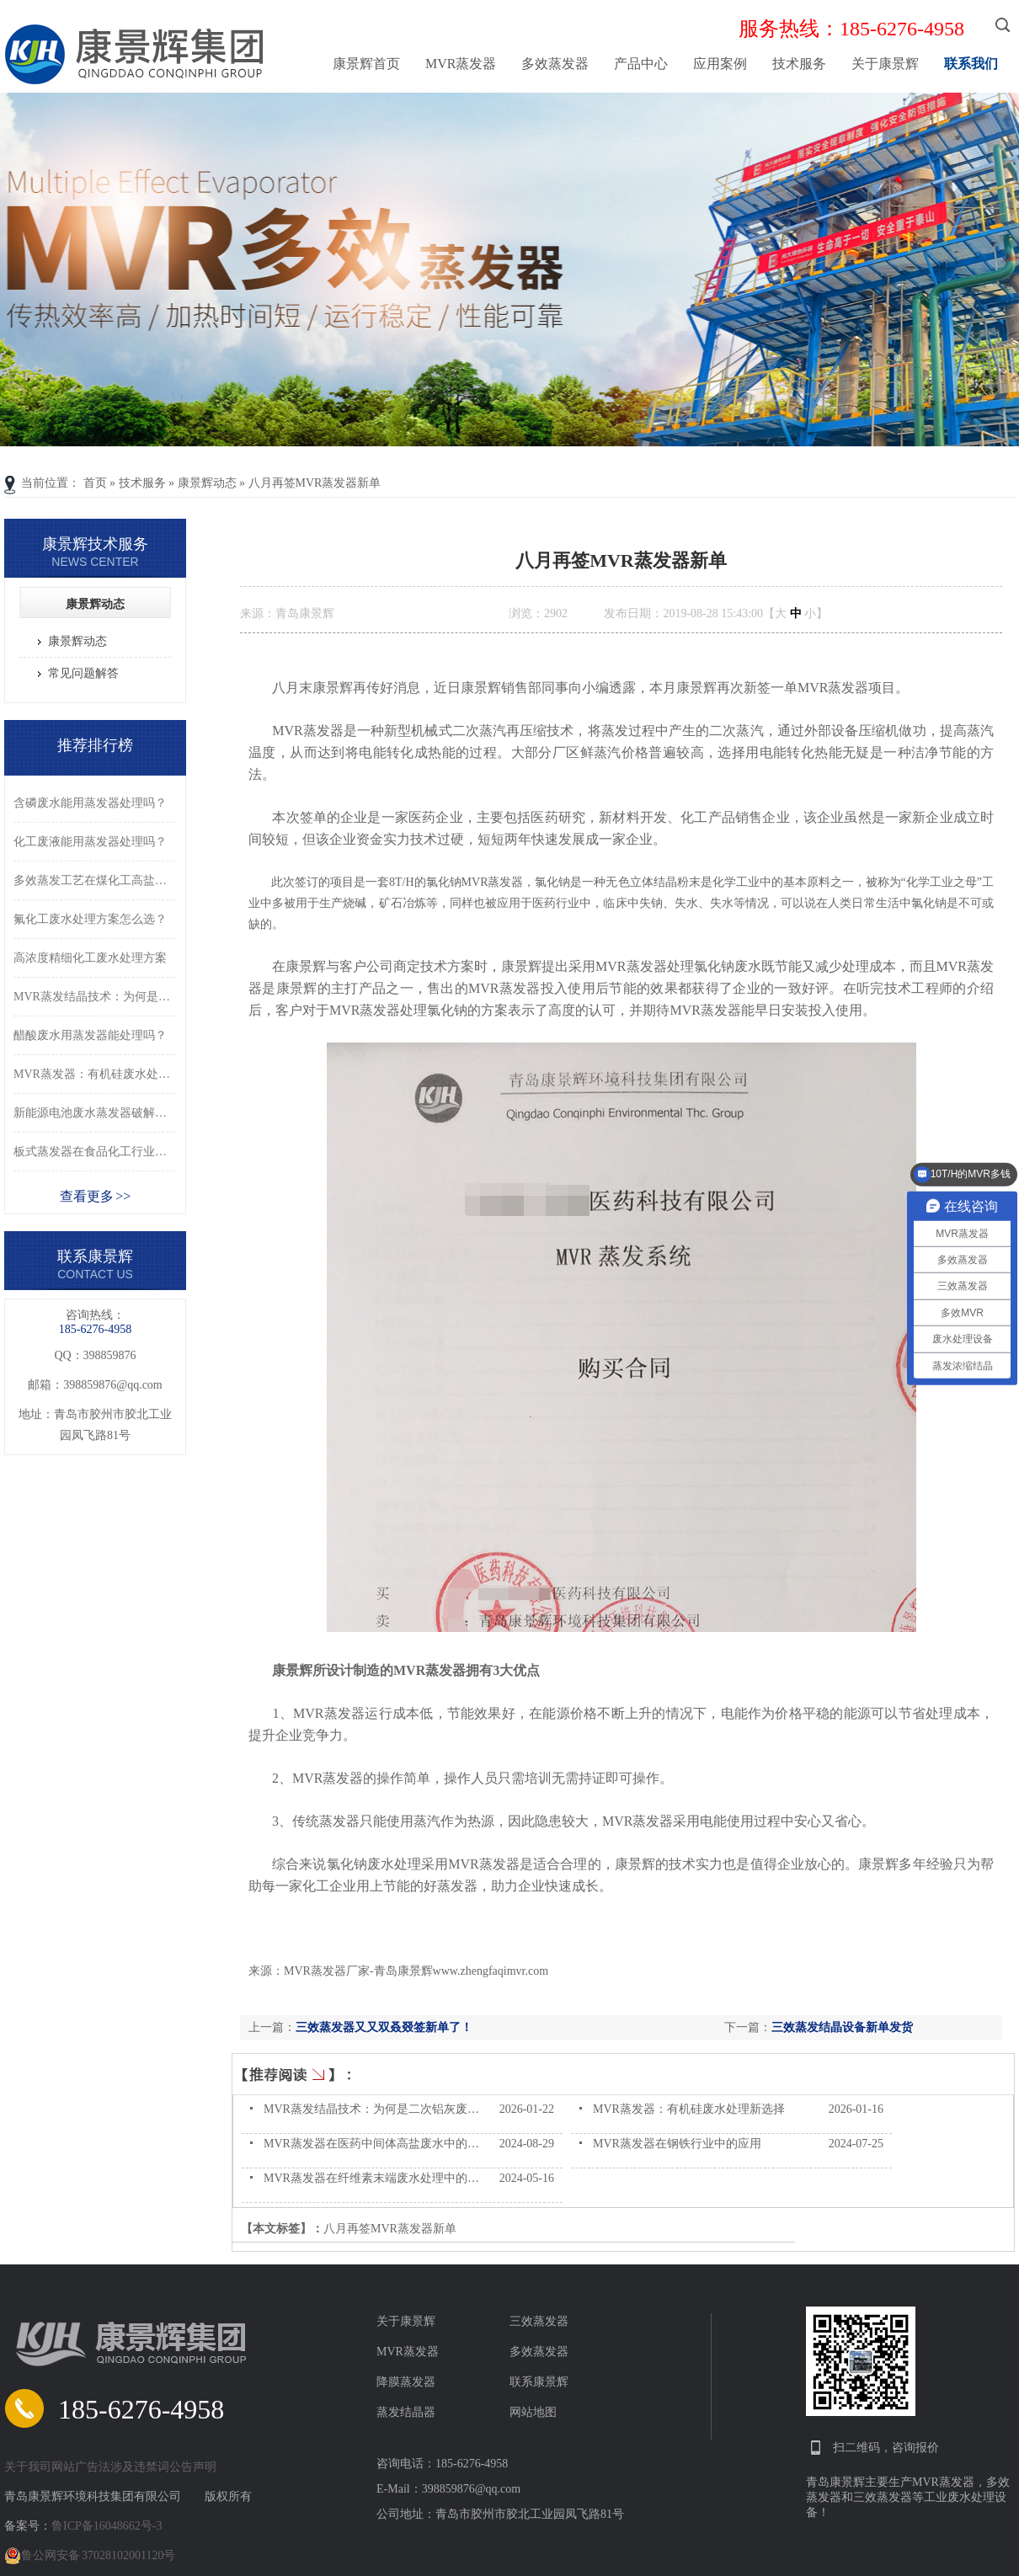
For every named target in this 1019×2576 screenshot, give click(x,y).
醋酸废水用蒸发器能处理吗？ (90, 1035)
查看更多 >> (95, 1196)
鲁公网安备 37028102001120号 (89, 2555)
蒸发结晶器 (405, 2412)
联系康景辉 (539, 2382)
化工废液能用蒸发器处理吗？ (90, 841)
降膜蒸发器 (405, 2382)
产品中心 (641, 63)
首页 (95, 483)
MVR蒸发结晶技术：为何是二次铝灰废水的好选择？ (401, 2109)
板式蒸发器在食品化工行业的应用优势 (95, 1151)
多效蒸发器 (555, 63)
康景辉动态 (207, 483)
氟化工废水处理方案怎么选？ (90, 919)
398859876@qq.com (113, 1385)
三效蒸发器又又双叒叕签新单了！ (384, 2027)
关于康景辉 (885, 63)
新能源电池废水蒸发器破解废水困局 (95, 1113)
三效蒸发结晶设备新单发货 (842, 2027)
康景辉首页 (366, 63)
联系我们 (971, 63)
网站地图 (533, 2412)
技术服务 (799, 63)
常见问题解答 (83, 673)
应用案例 (720, 63)
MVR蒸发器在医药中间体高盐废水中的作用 (377, 2143)
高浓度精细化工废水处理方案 (90, 958)
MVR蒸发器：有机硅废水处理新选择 (689, 2109)
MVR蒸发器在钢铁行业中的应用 (677, 2143)
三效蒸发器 (539, 2321)
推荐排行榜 (95, 745)
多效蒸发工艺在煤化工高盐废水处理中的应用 (95, 880)
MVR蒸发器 (460, 63)
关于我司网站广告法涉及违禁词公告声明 (110, 2467)
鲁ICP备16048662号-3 (106, 2526)
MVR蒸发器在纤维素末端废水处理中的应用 (377, 2178)
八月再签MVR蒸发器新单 (314, 483)
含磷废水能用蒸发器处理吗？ (90, 803)
